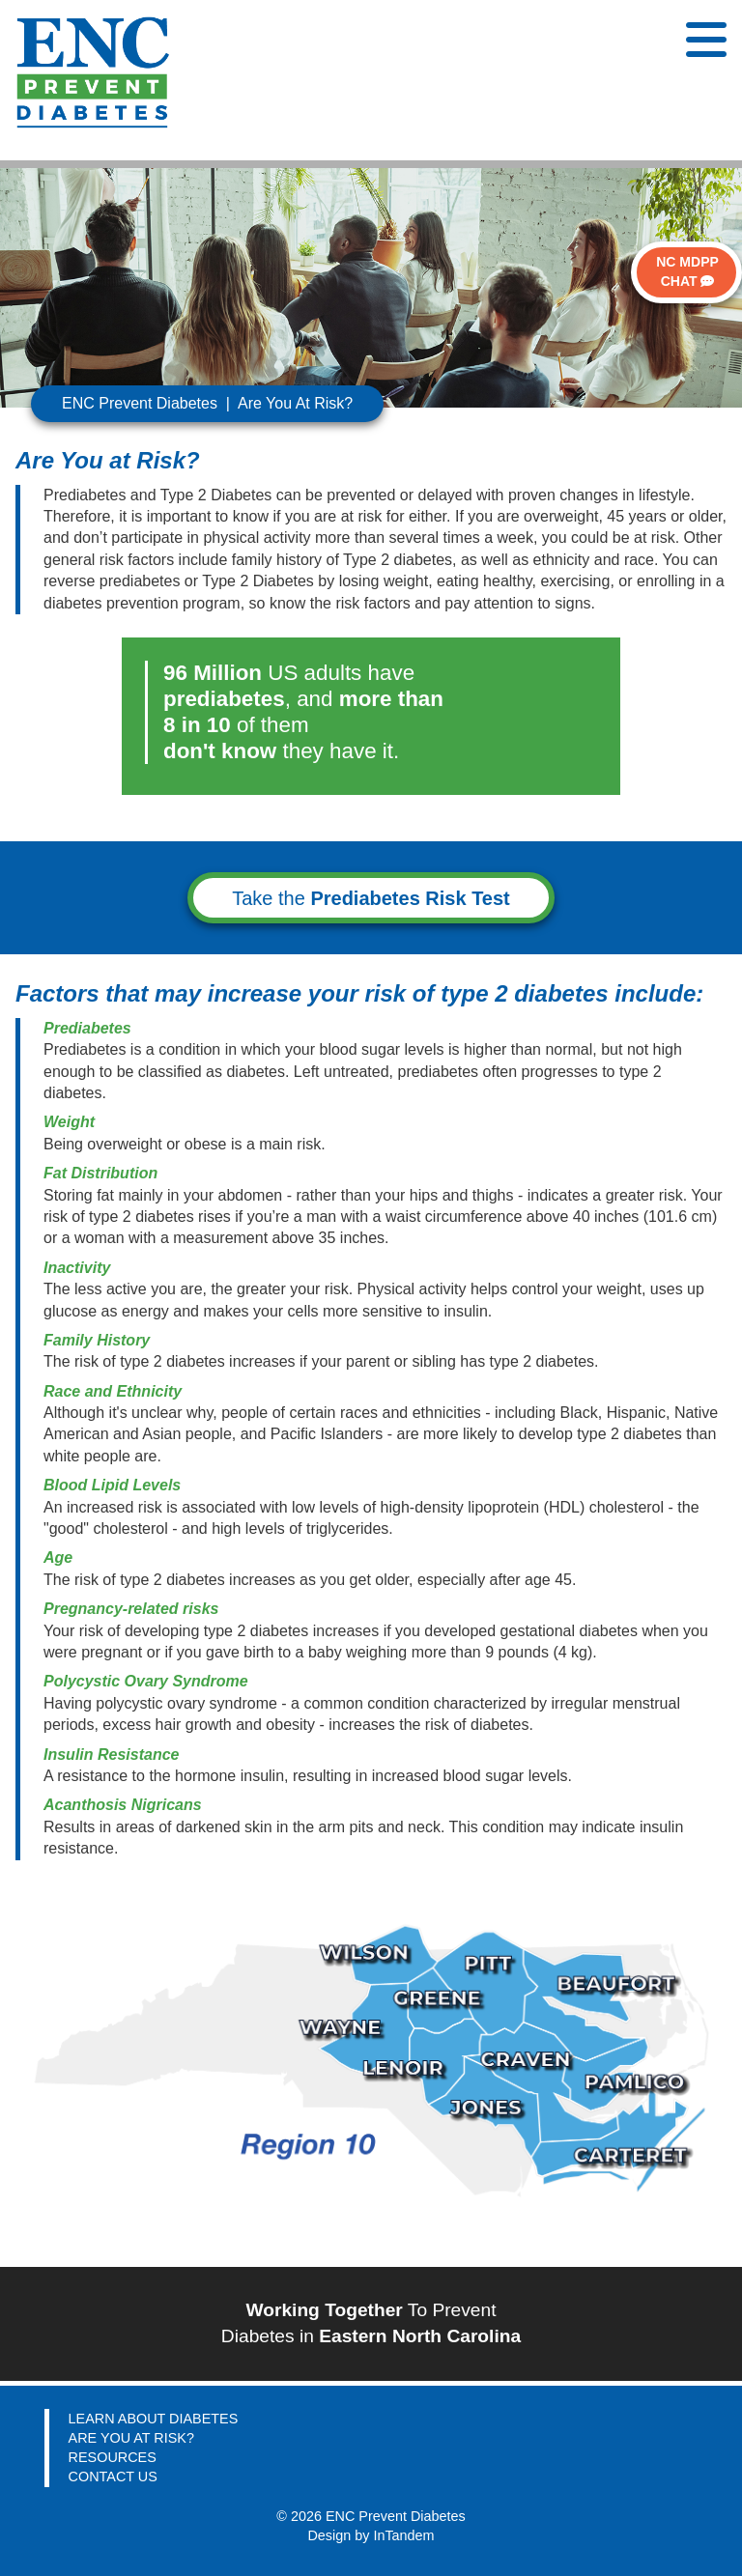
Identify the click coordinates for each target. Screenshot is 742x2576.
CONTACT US (113, 2476)
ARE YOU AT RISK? (131, 2438)
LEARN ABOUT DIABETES (154, 2418)
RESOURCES (113, 2457)
